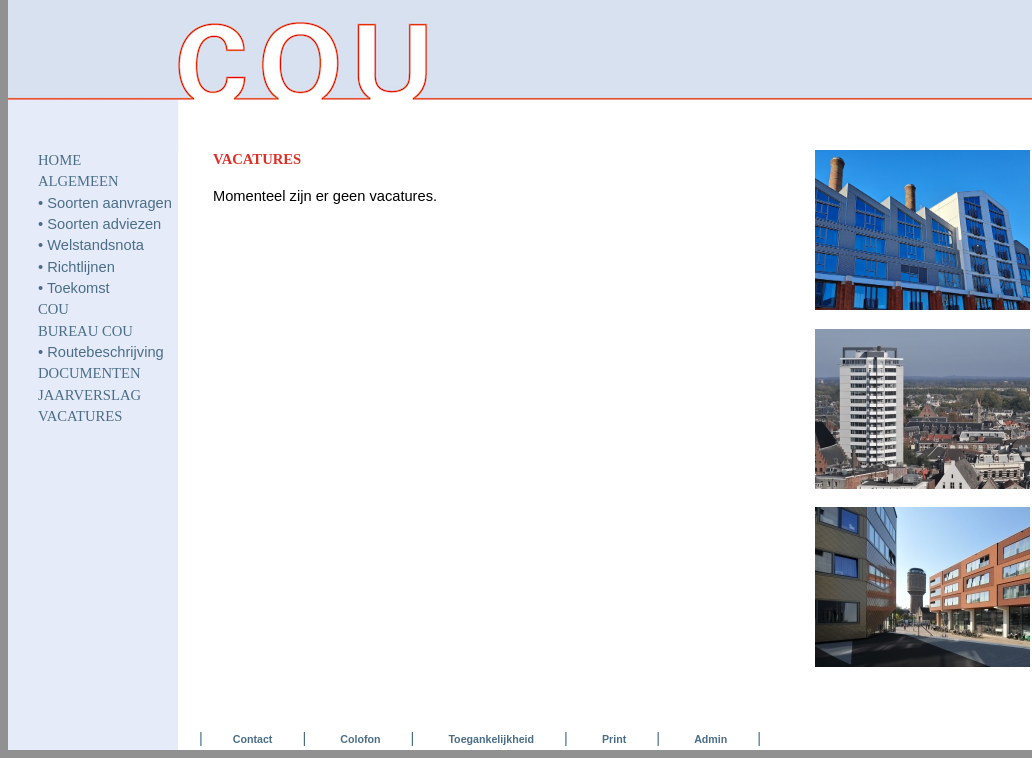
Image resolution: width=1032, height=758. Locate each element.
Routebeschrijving (105, 352)
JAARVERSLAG (89, 395)
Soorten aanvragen (109, 203)
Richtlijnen (81, 267)
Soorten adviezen (104, 224)
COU (53, 309)
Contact (253, 739)
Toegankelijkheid (491, 739)
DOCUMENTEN (89, 373)
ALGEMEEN (78, 181)
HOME (59, 160)
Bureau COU (85, 331)
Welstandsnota (95, 245)
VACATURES (80, 416)
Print (614, 739)
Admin (710, 739)
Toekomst (78, 288)
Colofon (360, 739)
